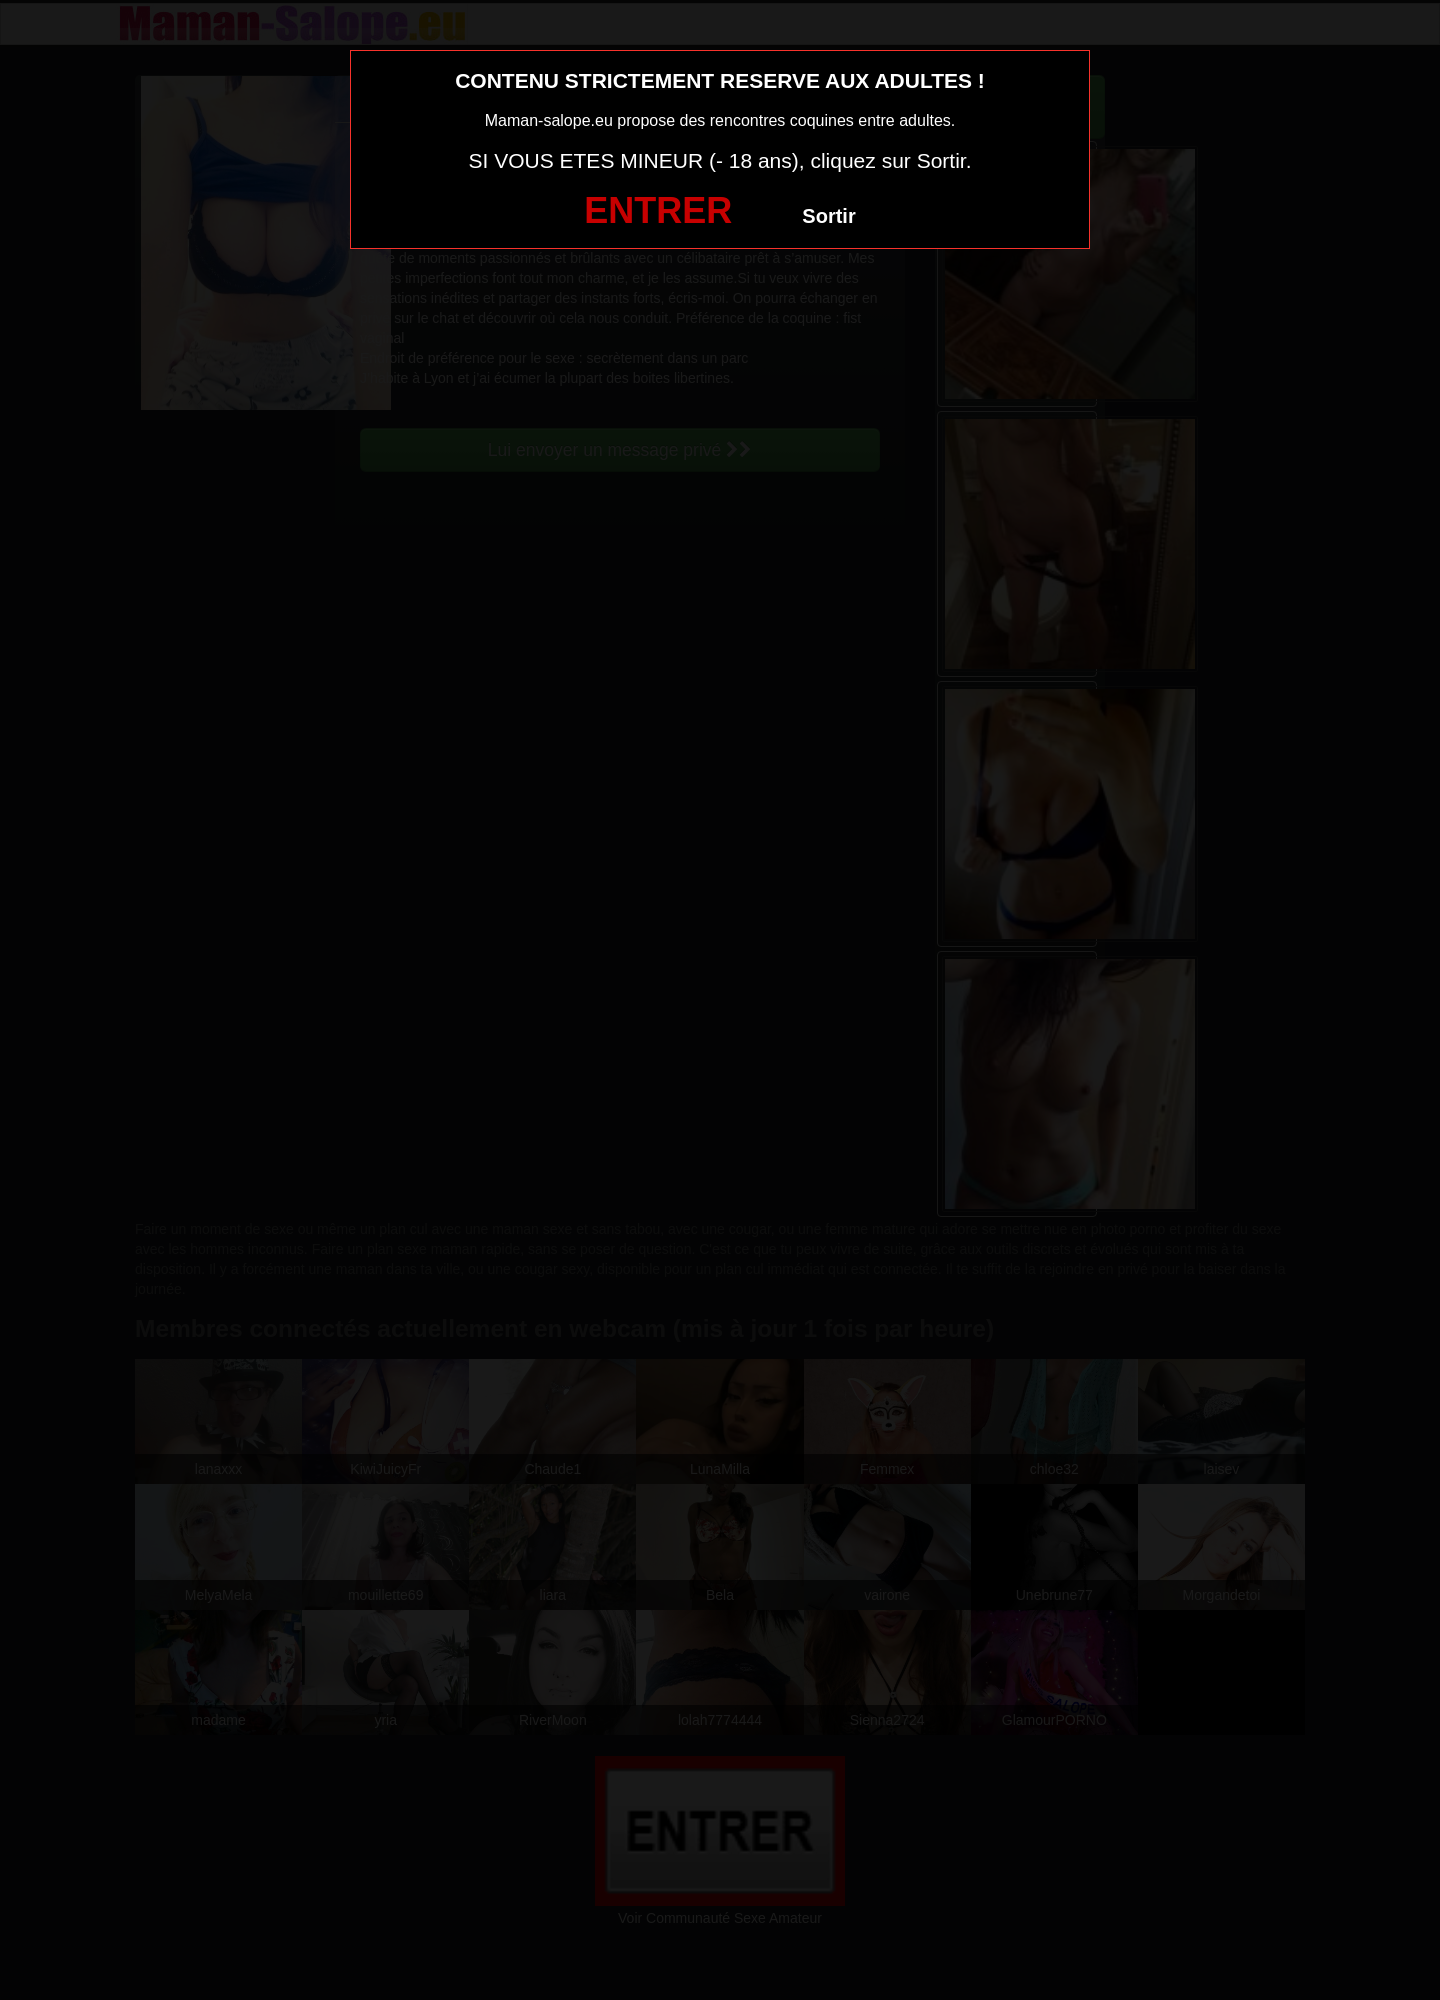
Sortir (828, 216)
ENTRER (658, 210)
